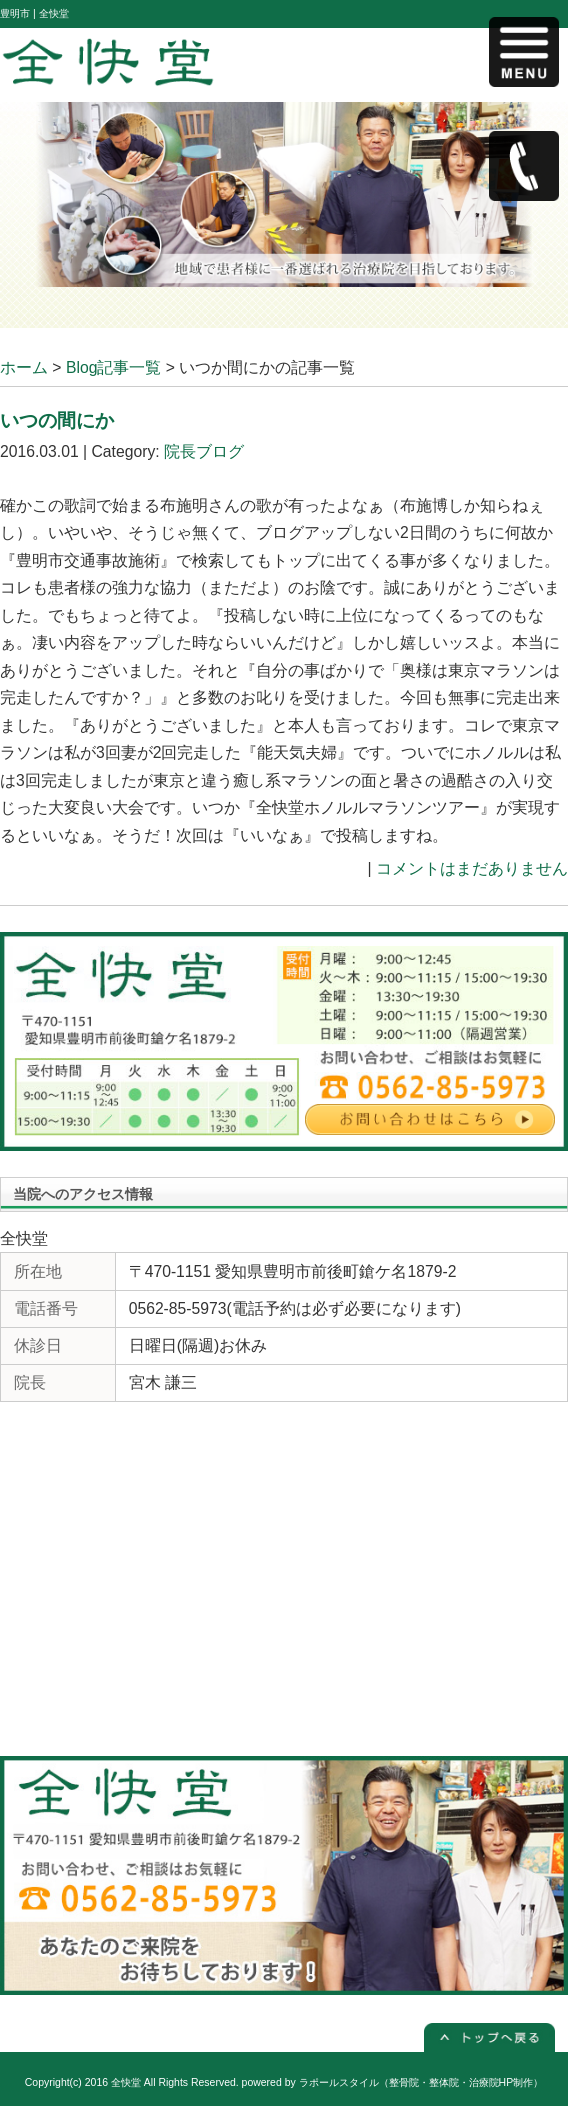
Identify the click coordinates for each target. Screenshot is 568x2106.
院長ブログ (204, 451)
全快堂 (126, 2082)
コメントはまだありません (472, 868)
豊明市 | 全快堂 (34, 13)
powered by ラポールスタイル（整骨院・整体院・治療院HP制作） (393, 2082)
